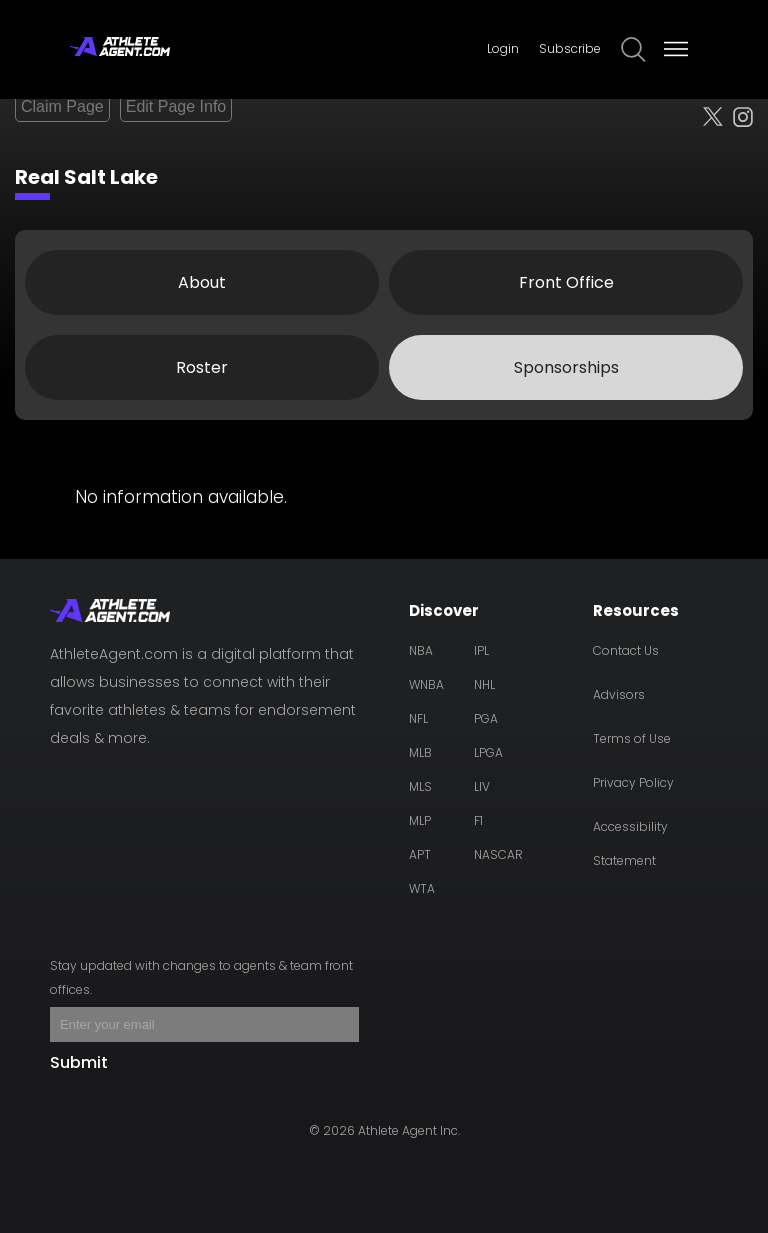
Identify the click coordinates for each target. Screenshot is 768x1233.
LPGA (488, 752)
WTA (422, 888)
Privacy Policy (633, 782)
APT (420, 854)
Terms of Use (632, 738)
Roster (202, 367)
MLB (420, 752)
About (202, 282)
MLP (420, 820)
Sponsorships (566, 367)
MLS (420, 786)
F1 (478, 820)
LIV (482, 786)
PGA (486, 718)
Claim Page (62, 106)
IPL (481, 650)
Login (503, 48)
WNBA (426, 684)
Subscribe (570, 48)
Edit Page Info (176, 106)
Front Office (566, 282)
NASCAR (498, 854)
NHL (484, 684)
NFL (418, 718)
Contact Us (626, 650)
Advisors (619, 694)
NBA (421, 650)
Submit (79, 1062)
